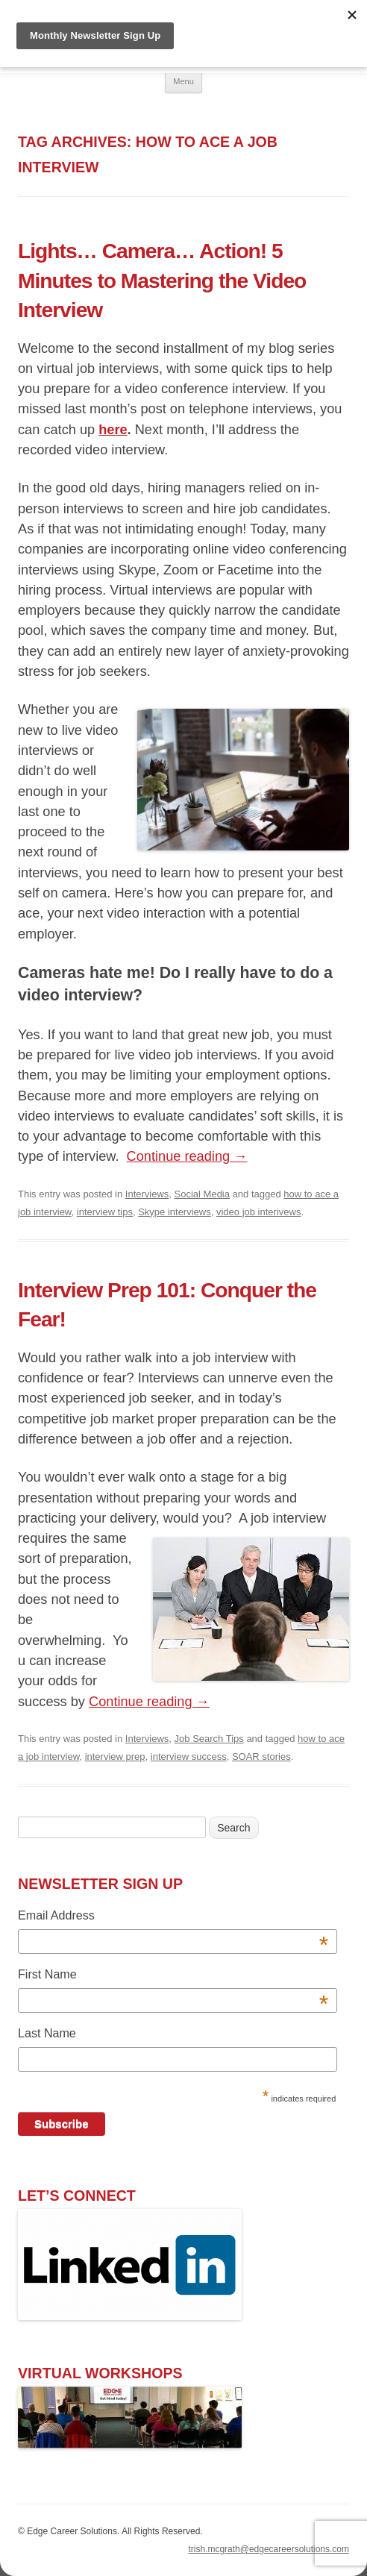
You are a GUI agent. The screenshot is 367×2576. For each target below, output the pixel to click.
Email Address (173, 1917)
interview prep (115, 1756)
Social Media (202, 1194)
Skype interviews (174, 1212)
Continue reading (187, 1156)
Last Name (47, 2033)
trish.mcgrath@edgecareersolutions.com (268, 2549)
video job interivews (258, 1212)
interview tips (105, 1212)
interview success (189, 1756)
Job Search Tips (209, 1738)
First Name (173, 1976)
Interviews (147, 1194)
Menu (183, 81)
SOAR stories (261, 1756)
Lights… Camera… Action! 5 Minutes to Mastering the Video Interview (162, 280)
